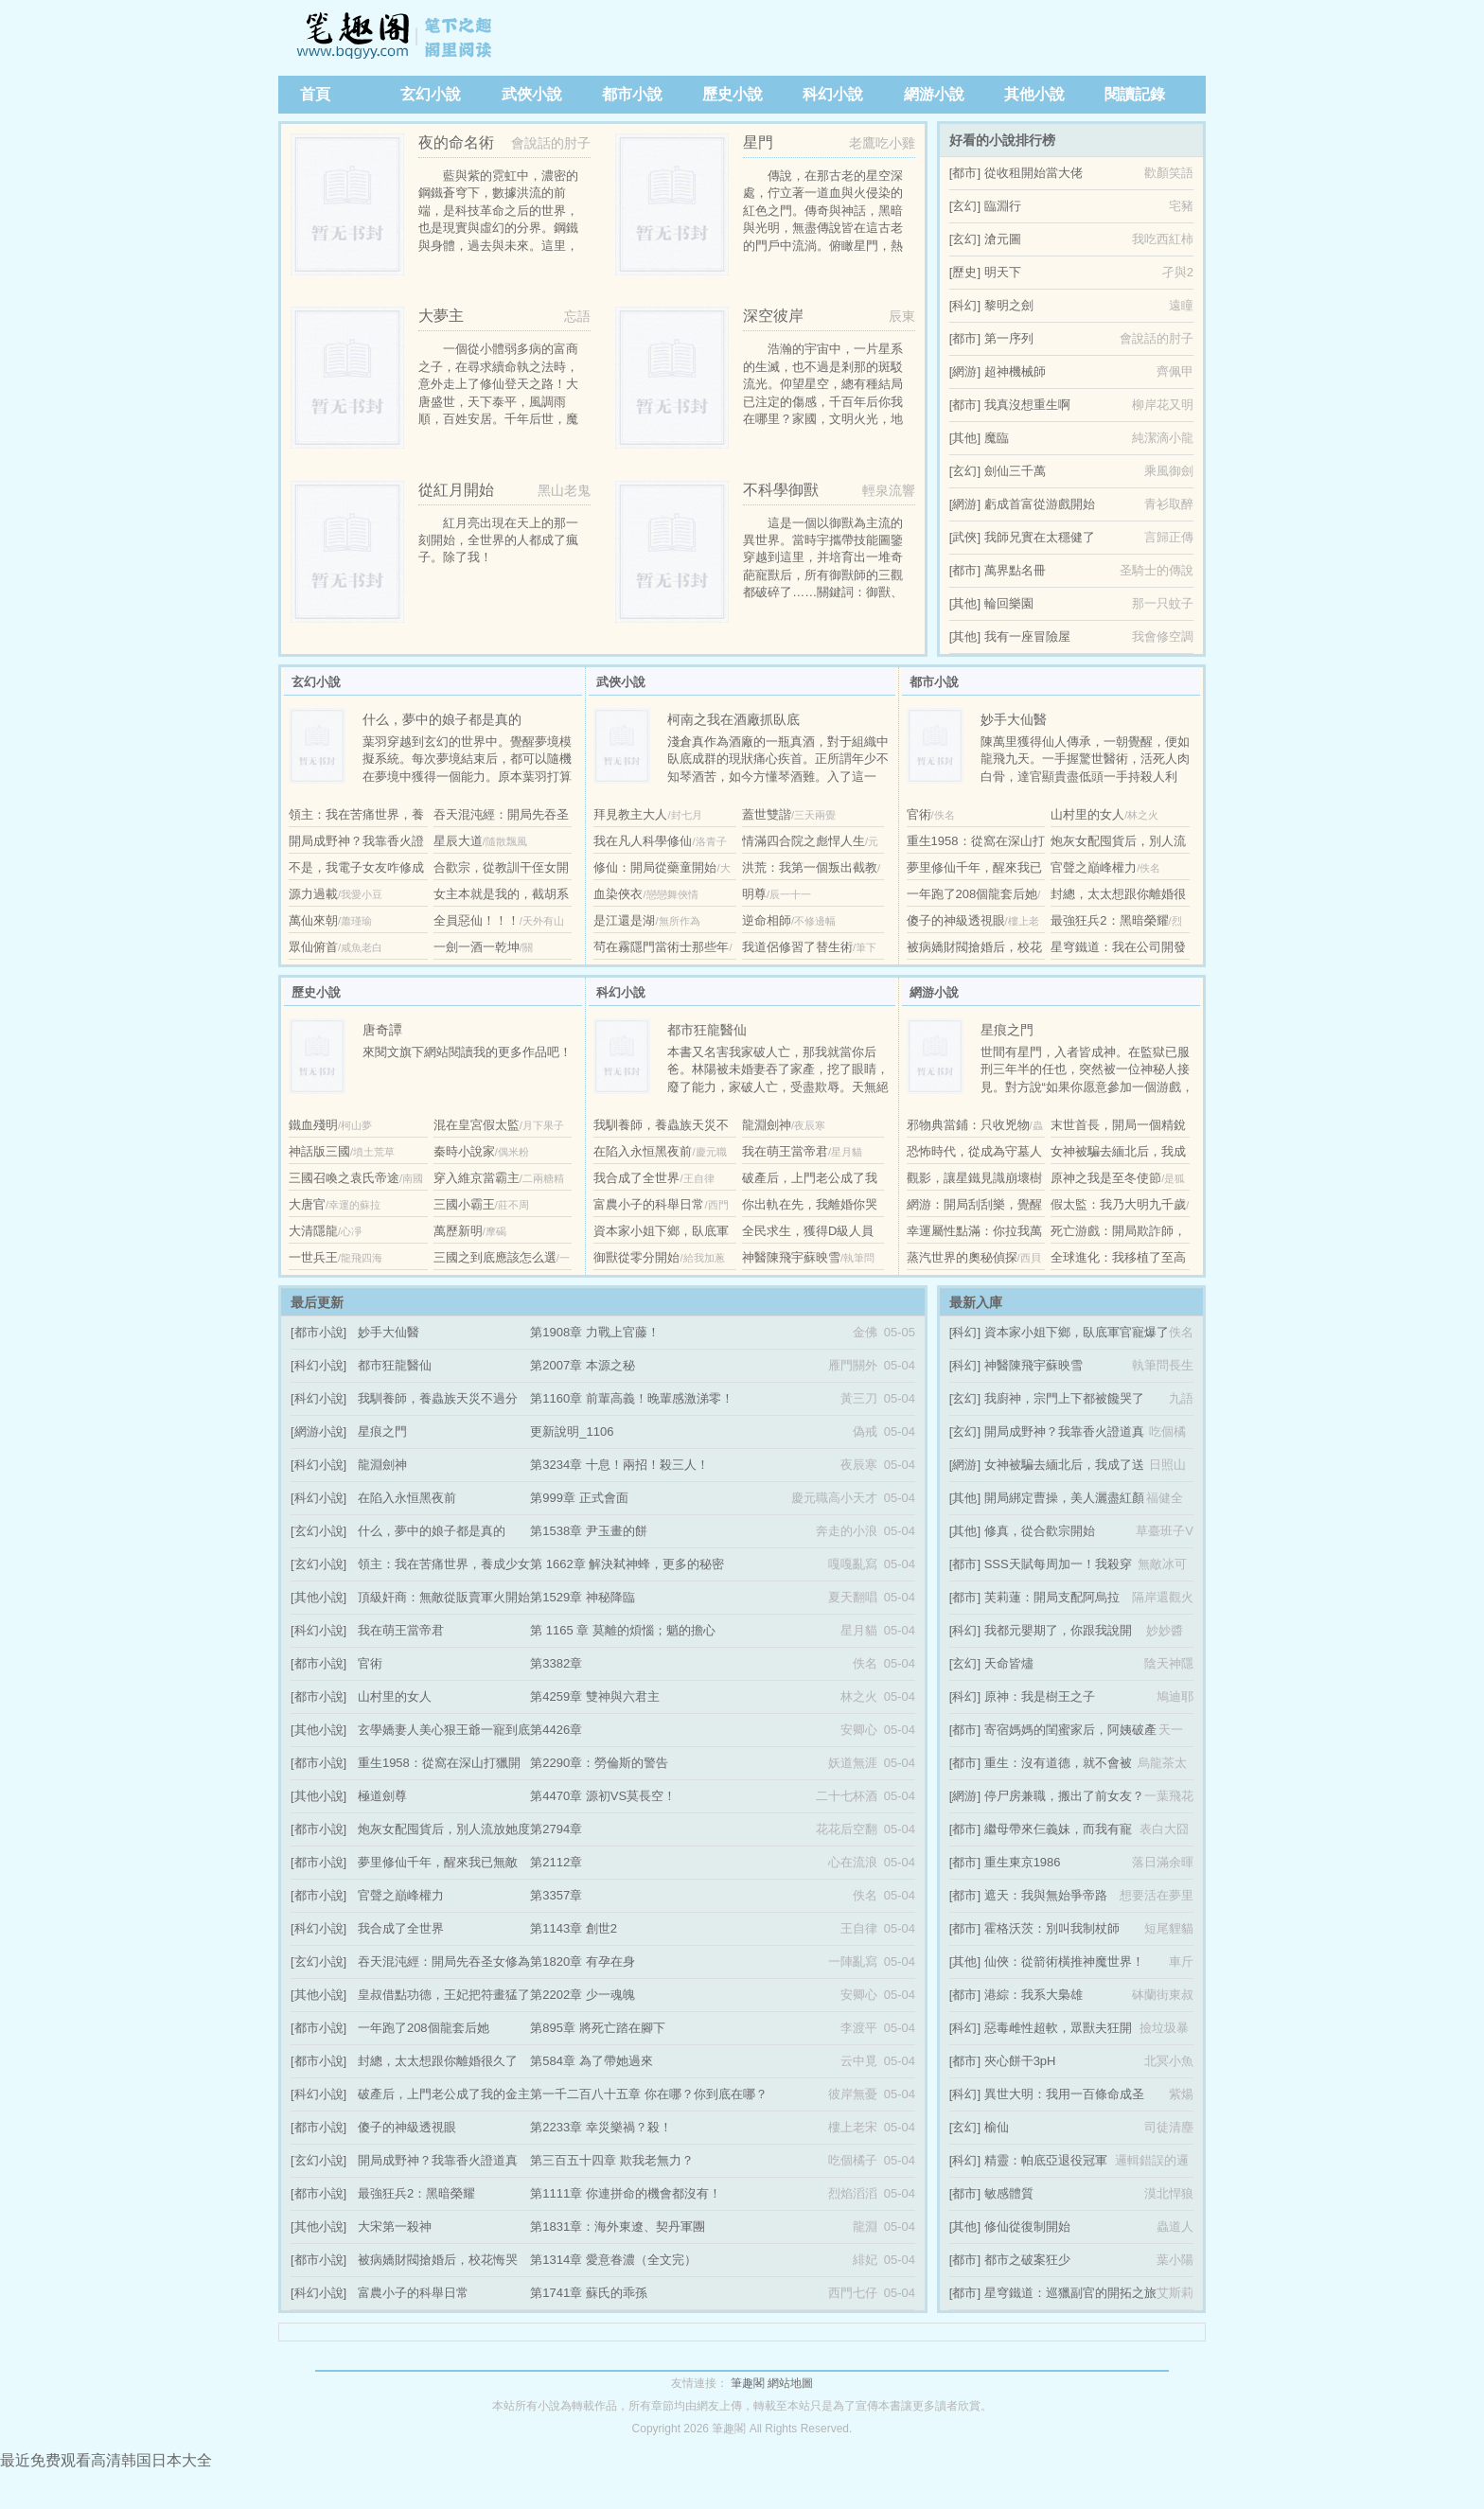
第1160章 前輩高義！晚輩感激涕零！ (631, 1398)
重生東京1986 (1022, 1862)
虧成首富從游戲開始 (1039, 504)
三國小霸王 (464, 1204)
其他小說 (1034, 94)
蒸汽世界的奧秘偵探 (962, 1257)
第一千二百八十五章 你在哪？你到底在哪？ (649, 2094)
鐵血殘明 (313, 1125)
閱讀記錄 (1134, 94)
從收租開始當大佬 (1033, 173)
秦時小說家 (464, 1151)
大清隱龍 (313, 1231)
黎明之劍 (1009, 305)
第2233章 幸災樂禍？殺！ (601, 2127)
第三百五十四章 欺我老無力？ (612, 2160)
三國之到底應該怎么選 (494, 1257)
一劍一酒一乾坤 (476, 947)
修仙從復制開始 (1027, 2226)
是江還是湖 (624, 920)
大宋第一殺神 (395, 2226)
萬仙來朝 (313, 920)
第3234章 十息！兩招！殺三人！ (619, 1465)
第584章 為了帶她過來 (591, 2061)
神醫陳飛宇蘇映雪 (791, 1257)
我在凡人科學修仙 (642, 841)
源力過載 (313, 894)
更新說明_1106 (571, 1431)
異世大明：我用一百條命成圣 (1064, 2094)
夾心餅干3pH (1020, 2061)
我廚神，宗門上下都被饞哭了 (1064, 1398)
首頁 (315, 94)
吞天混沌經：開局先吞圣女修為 (444, 1961)
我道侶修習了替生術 (797, 947)
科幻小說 (833, 94)
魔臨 (996, 438)
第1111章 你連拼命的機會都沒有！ (625, 2193)
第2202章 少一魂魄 (582, 1995)
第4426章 (556, 1730)
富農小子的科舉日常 (648, 1204)
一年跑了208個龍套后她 (972, 894)
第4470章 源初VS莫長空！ (603, 1796)
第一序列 (1009, 338)
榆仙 (996, 2127)
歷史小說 (732, 94)
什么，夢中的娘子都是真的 (431, 1531)
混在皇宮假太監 (476, 1125)
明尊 (754, 894)
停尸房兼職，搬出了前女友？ (1064, 1796)
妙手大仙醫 (388, 1332)
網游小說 (934, 94)
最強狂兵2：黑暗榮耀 (1109, 920)
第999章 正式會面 (578, 1498)
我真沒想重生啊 (1027, 405)
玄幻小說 (430, 94)
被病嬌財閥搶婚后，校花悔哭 (438, 2260)
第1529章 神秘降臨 (582, 1597)
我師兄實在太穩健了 (1039, 537)
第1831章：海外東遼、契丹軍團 (617, 2226)
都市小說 (632, 94)
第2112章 (556, 1862)
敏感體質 (1009, 2193)
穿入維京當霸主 (476, 1178)
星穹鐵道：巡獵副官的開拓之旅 (1070, 2293)
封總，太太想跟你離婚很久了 (438, 2061)
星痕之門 (382, 1431)
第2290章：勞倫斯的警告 (599, 1763)
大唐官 (307, 1204)
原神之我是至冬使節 (1106, 1178)
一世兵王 (313, 1257)
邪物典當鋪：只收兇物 (968, 1125)
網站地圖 (790, 2383)
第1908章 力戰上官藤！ (595, 1332)
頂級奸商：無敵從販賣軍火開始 (444, 1597)
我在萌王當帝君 (785, 1151)
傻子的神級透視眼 (956, 920)
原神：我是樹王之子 (1039, 1696)
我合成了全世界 (636, 1178)
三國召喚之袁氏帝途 (344, 1178)
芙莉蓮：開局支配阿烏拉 (1052, 1597)
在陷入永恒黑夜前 (642, 1151)
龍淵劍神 (766, 1125)
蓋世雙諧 (766, 814)
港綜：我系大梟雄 (1033, 1995)
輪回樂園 (1009, 603)
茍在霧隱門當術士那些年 (661, 947)
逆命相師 (766, 920)
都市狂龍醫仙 (395, 1365)
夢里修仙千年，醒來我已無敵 (438, 1862)
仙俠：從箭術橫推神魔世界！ (1064, 1961)
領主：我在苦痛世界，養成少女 (444, 1564)
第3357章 (556, 1895)
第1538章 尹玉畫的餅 (588, 1531)
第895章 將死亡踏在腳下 (597, 2028)
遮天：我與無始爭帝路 (1045, 1895)
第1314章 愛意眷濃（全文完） (613, 2260)
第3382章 (556, 1663)
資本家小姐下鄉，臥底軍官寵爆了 (1076, 1332)
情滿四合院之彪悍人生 (803, 841)
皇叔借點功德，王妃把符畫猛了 (444, 1995)
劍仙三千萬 (1015, 471)
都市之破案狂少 (1027, 2260)
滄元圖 (1002, 239)
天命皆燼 (1009, 1663)
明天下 (1002, 272)
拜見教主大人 (630, 814)
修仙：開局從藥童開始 (654, 867)
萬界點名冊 (1015, 570)
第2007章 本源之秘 (582, 1365)
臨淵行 (1002, 206)
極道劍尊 (382, 1796)
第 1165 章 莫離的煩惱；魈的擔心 (623, 1630)
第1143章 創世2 (573, 1928)
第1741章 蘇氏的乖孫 (588, 2293)
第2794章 (556, 1829)
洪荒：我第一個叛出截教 (809, 867)
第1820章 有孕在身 (582, 1961)
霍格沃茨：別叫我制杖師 (1052, 1928)
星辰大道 (458, 841)
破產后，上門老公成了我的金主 (444, 2094)
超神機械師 (1015, 371)
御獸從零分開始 (636, 1257)
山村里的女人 (1087, 814)
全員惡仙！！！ (476, 920)
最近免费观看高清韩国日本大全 (106, 2460)
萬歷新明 (458, 1231)
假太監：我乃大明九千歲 (1118, 1204)
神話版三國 (319, 1151)
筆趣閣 (396, 37)
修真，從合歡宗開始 (1039, 1531)
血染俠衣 (618, 894)
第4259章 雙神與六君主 (595, 1696)
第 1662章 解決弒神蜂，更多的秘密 (627, 1564)
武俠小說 (532, 94)
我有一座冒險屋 (1027, 636)
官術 (919, 814)
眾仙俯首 (313, 947)
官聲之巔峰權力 (1094, 867)
